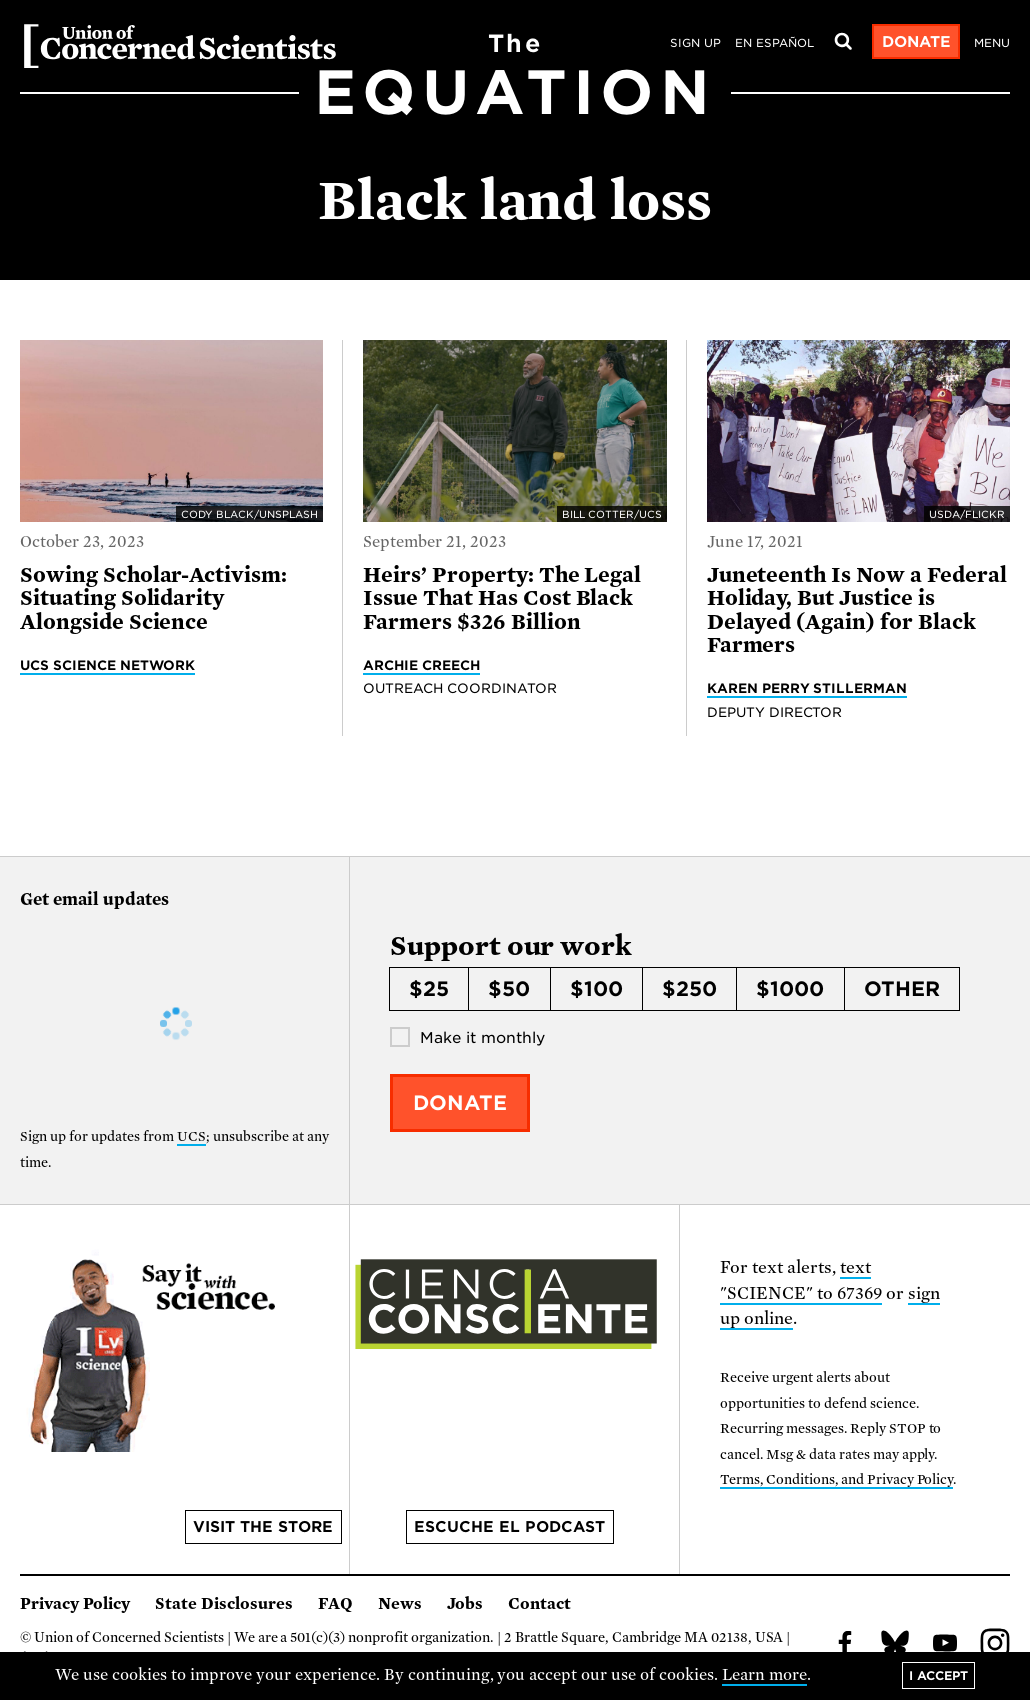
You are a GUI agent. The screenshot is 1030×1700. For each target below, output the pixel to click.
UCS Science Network (107, 665)
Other (902, 989)
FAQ (335, 1604)
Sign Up (695, 43)
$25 (429, 989)
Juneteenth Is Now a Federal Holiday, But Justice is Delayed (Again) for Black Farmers (857, 610)
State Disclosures (224, 1604)
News (400, 1604)
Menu (992, 43)
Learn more (764, 1675)
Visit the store (263, 1527)
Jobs (465, 1604)
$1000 (790, 989)
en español (774, 43)
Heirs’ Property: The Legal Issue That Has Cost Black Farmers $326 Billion (502, 598)
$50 (509, 989)
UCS (191, 1136)
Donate (916, 42)
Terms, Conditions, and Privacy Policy (836, 1479)
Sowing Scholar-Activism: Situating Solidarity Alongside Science (153, 598)
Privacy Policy (75, 1604)
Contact (539, 1604)
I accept (938, 1675)
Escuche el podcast (509, 1527)
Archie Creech (421, 665)
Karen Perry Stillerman (807, 688)
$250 (689, 989)
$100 (596, 989)
